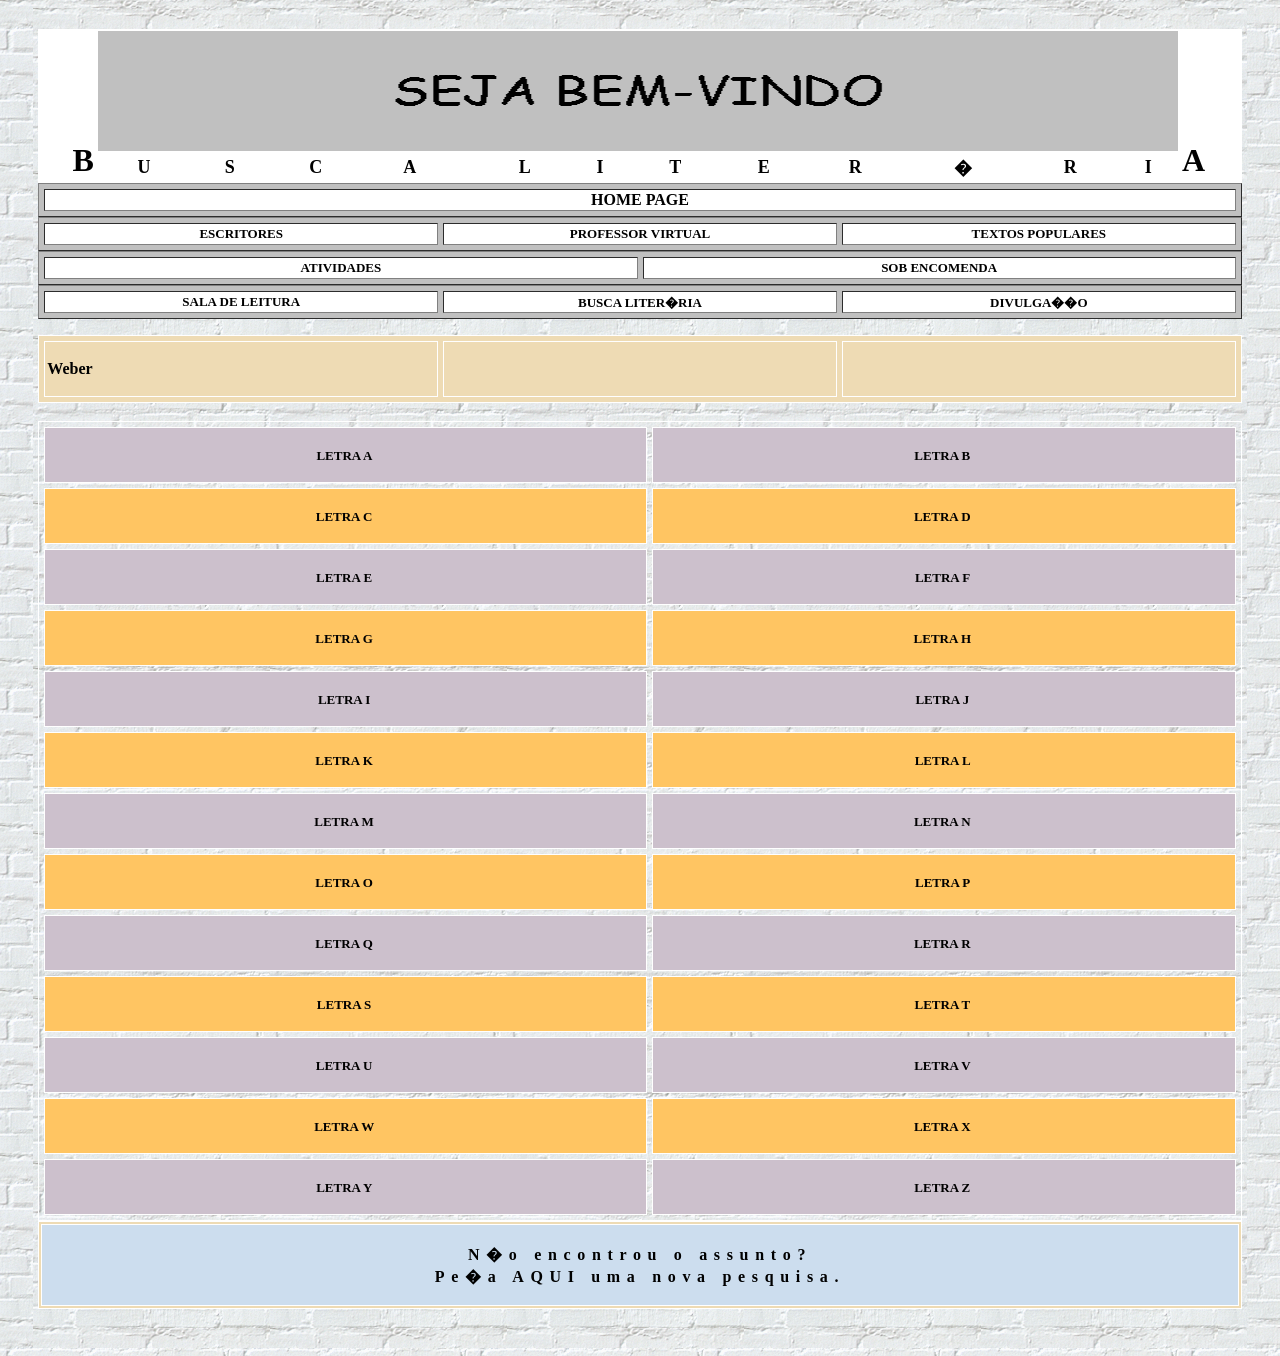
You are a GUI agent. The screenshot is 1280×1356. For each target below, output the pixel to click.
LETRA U (345, 1065)
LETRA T (943, 1004)
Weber (69, 368)
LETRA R (944, 943)
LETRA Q (345, 943)
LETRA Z (944, 1187)
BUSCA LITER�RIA (640, 302)
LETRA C (345, 516)
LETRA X (944, 1126)
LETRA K (345, 760)
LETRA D (944, 516)
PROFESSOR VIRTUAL (640, 233)
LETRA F (944, 577)
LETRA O (345, 882)
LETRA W (346, 1126)
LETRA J (944, 699)
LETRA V (944, 1065)
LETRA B (944, 455)
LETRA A (345, 455)
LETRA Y (346, 1187)
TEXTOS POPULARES (1039, 233)
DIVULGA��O (1039, 302)
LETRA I (346, 699)
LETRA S (346, 1004)
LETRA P (944, 882)
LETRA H (943, 638)
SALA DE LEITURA (241, 301)
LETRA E (346, 577)
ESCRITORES (241, 233)
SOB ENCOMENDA (939, 267)
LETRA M (345, 821)
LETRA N (944, 821)
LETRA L (943, 760)
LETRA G (345, 638)
